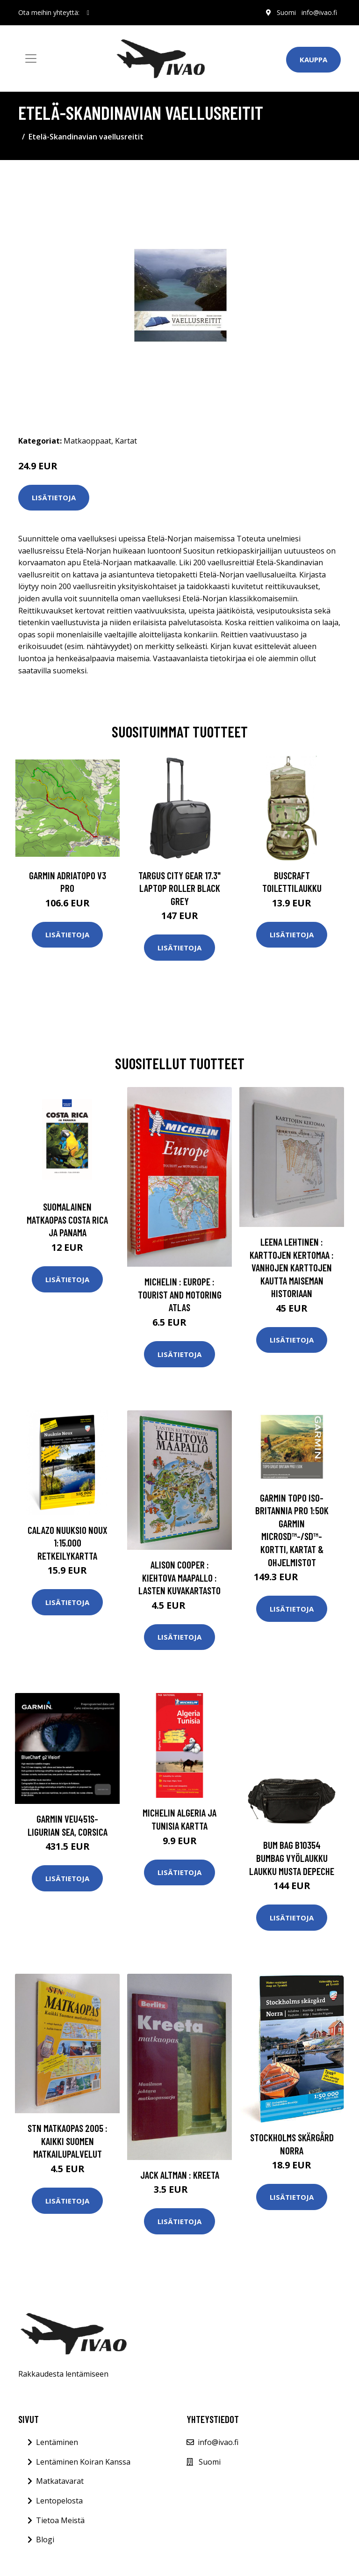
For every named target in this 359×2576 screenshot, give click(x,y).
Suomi (286, 12)
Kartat (126, 441)
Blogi (45, 2539)
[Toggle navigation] (30, 58)
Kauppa (313, 59)
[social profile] (88, 13)
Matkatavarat (60, 2481)
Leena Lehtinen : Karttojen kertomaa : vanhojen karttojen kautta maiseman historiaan (292, 1267)
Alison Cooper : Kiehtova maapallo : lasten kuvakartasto (179, 1577)
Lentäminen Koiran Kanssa (83, 2462)
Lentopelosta (59, 2501)
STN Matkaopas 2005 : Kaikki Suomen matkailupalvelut (68, 2141)
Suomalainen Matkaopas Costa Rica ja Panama (67, 1219)
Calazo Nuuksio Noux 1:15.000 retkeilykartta (68, 1543)
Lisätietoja (54, 497)
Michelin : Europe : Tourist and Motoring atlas (180, 1294)
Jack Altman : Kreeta (179, 2175)
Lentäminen (57, 2442)
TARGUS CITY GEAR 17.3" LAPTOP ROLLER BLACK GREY (179, 888)
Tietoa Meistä (60, 2520)
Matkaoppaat (87, 441)
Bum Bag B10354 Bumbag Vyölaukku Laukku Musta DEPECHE (291, 1857)
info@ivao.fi (319, 12)
